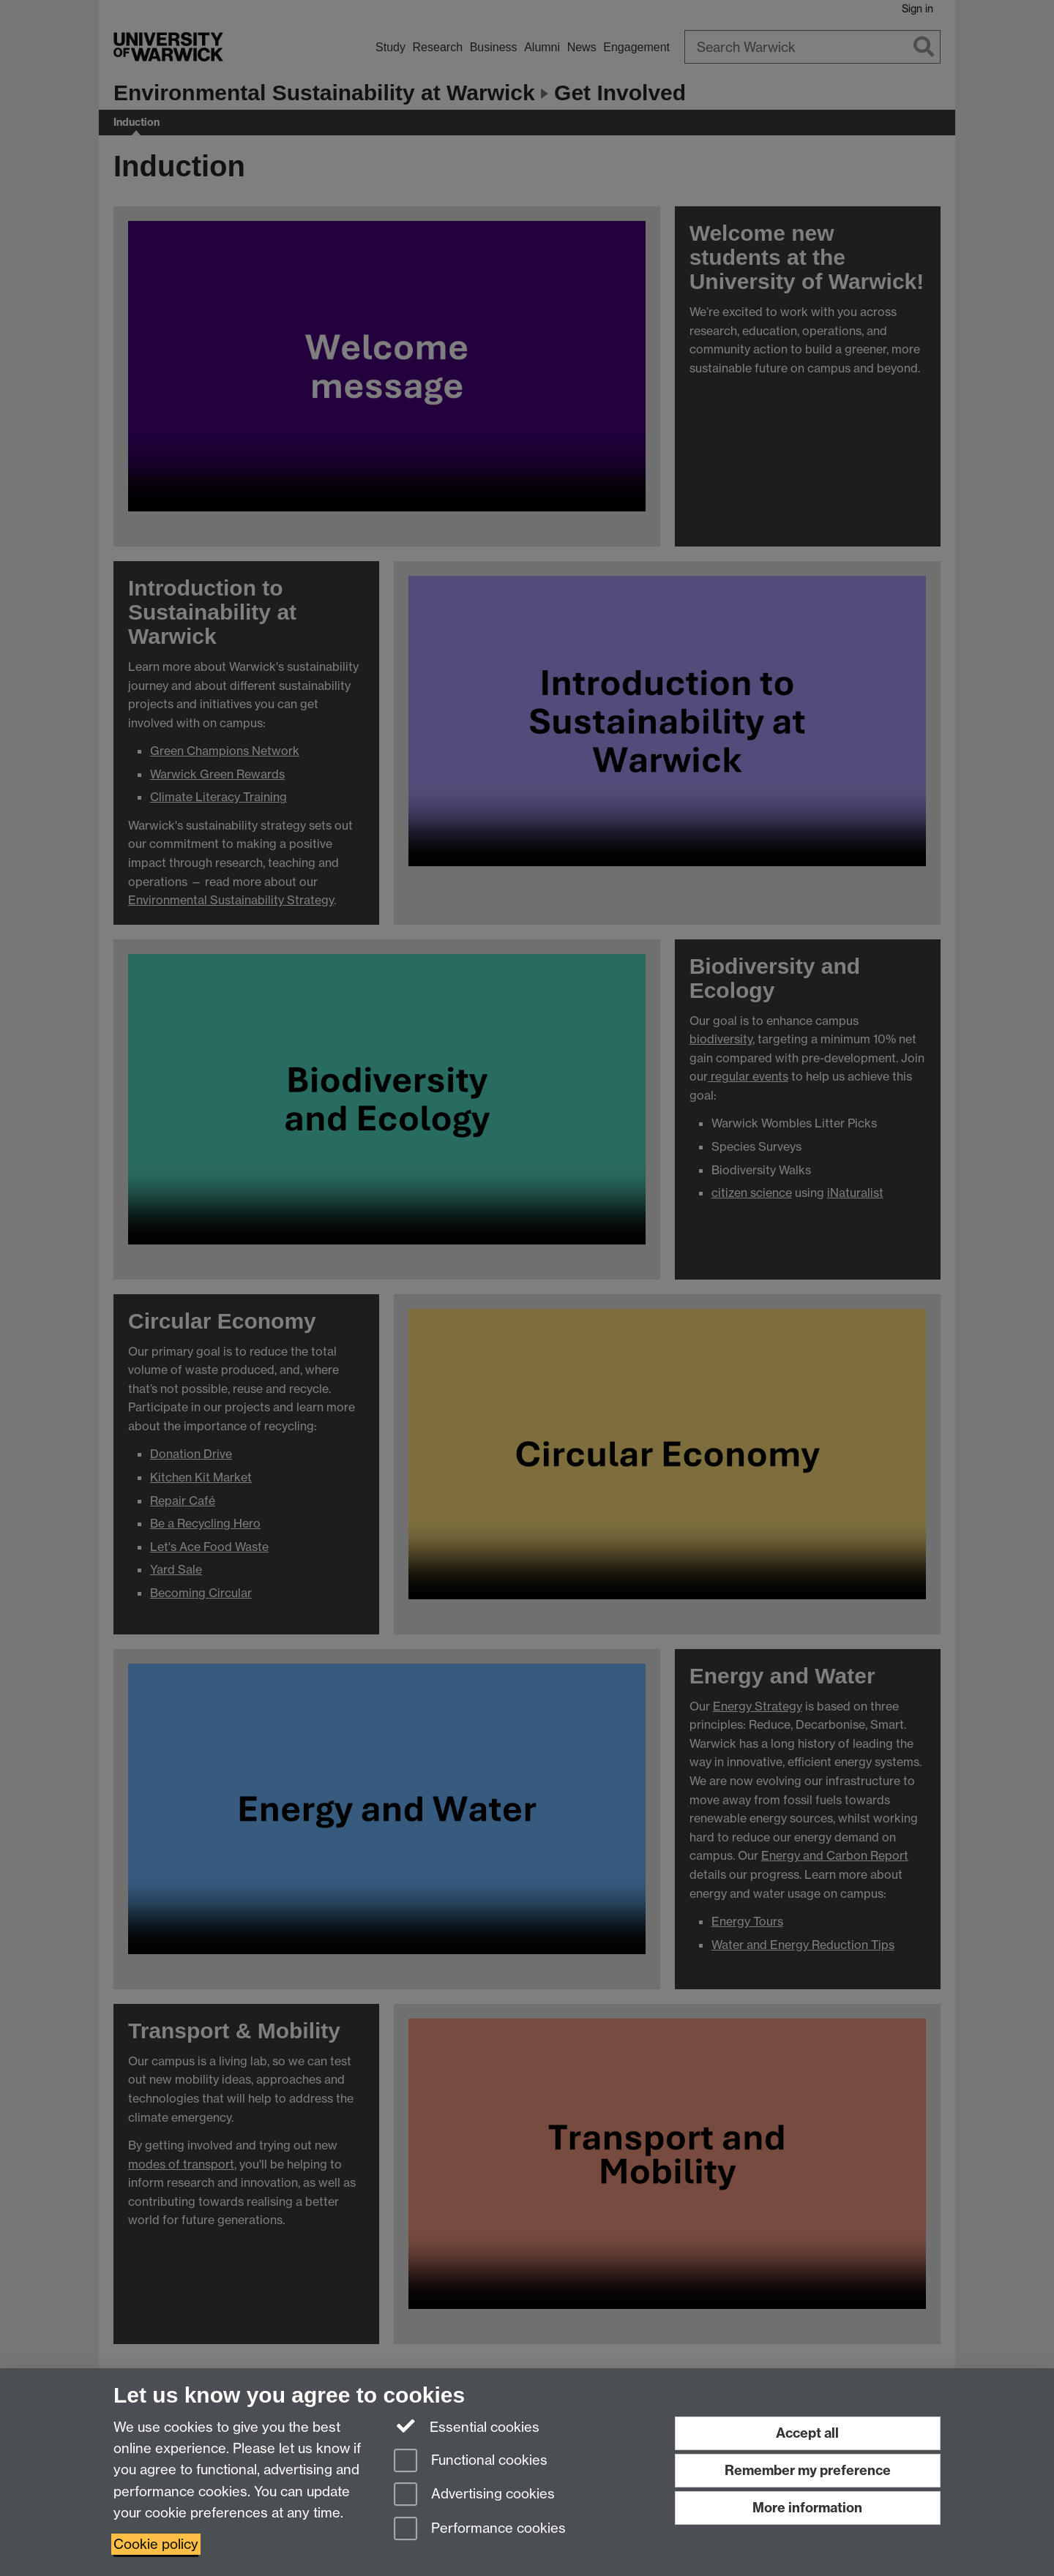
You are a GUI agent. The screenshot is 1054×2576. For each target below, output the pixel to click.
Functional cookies (470, 2461)
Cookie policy (155, 2544)
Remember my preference (808, 2470)
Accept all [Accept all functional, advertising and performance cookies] (807, 2433)
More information (807, 2507)
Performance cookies (480, 2529)
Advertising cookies (474, 2495)
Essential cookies (466, 2426)
